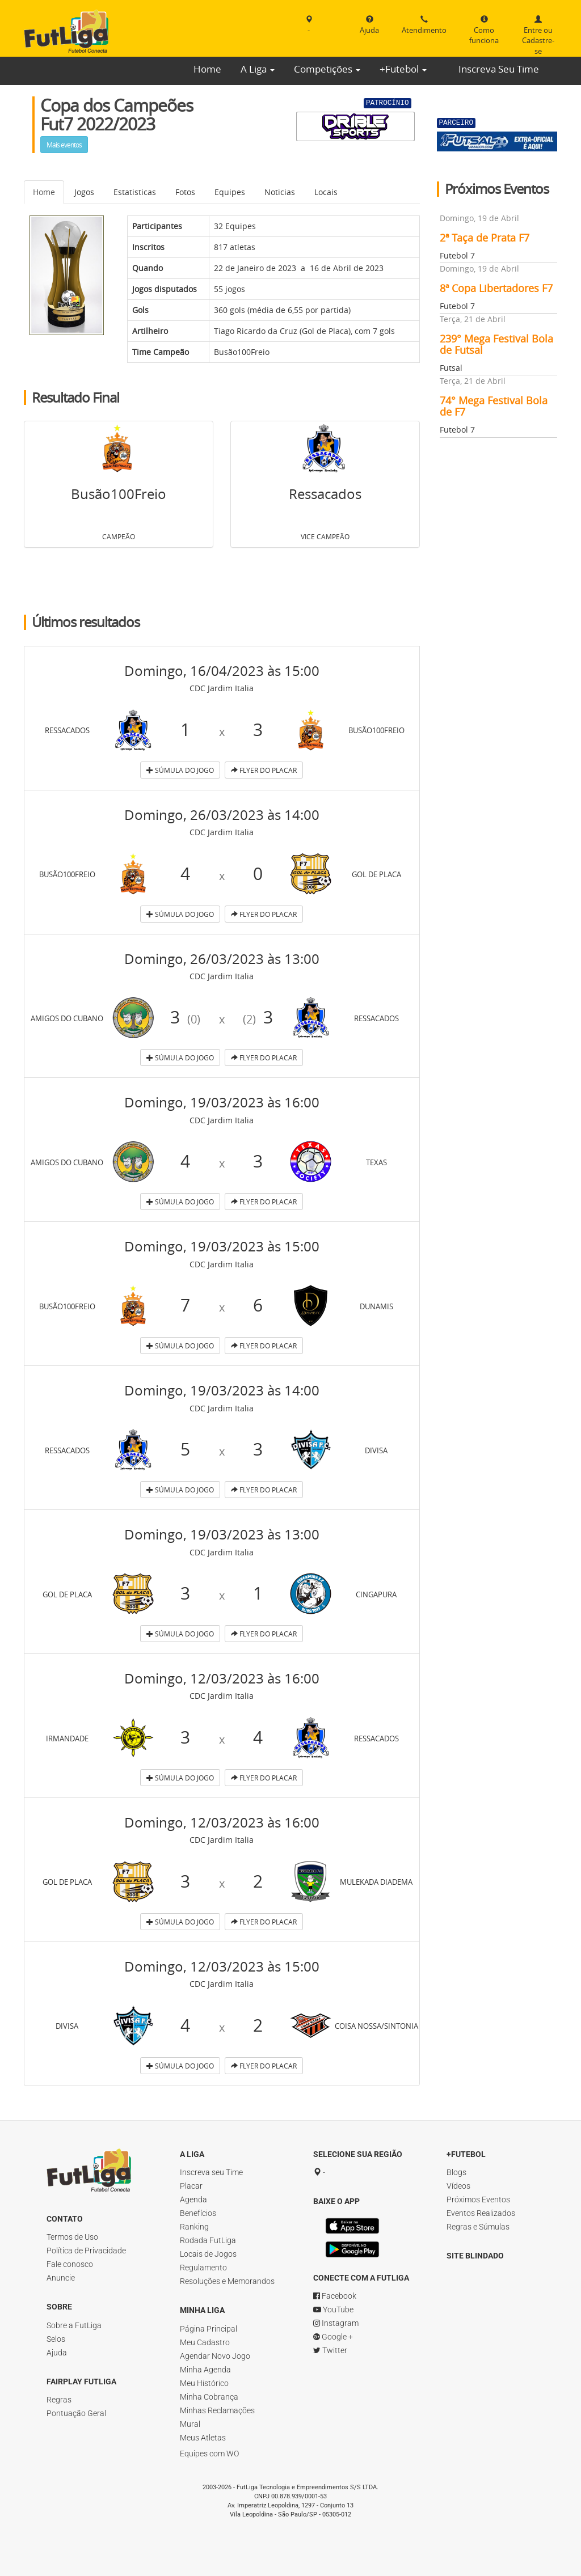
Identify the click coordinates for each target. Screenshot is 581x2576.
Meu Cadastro (205, 2342)
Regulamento (203, 2267)
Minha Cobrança (209, 2396)
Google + (333, 2348)
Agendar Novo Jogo (215, 2356)
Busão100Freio (242, 351)
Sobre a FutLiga (74, 2325)
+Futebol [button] (403, 68)
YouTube (333, 2320)
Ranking (194, 2226)
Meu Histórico (204, 2383)
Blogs (456, 2172)
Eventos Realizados (481, 2213)
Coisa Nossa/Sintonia (392, 2025)
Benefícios (198, 2213)
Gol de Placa (325, 330)
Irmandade (66, 1737)
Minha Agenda (205, 2369)
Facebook (334, 2307)
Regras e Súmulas (478, 2226)
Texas (376, 1161)
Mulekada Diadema (384, 1881)
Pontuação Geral (76, 2413)
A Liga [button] (258, 68)
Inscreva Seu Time (498, 68)
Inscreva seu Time (211, 2172)
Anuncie (61, 2277)
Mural (190, 2424)
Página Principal (208, 2328)
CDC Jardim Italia (222, 688)
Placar (191, 2185)
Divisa (376, 1449)
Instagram (336, 2334)
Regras (59, 2399)
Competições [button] (327, 68)
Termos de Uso (72, 2236)
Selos (56, 2339)
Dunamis (376, 1305)
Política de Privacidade (86, 2250)
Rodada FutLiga (208, 2240)
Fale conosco (70, 2264)
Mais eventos (64, 144)
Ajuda (57, 2352)
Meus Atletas (203, 2437)
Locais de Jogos (208, 2253)
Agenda (193, 2199)
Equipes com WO (209, 2453)
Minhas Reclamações (217, 2410)
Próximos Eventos (478, 2199)
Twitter (330, 2361)
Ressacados (325, 494)
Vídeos (458, 2185)
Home (207, 68)
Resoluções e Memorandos (227, 2281)
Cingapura (376, 1593)
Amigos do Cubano (75, 1017)
